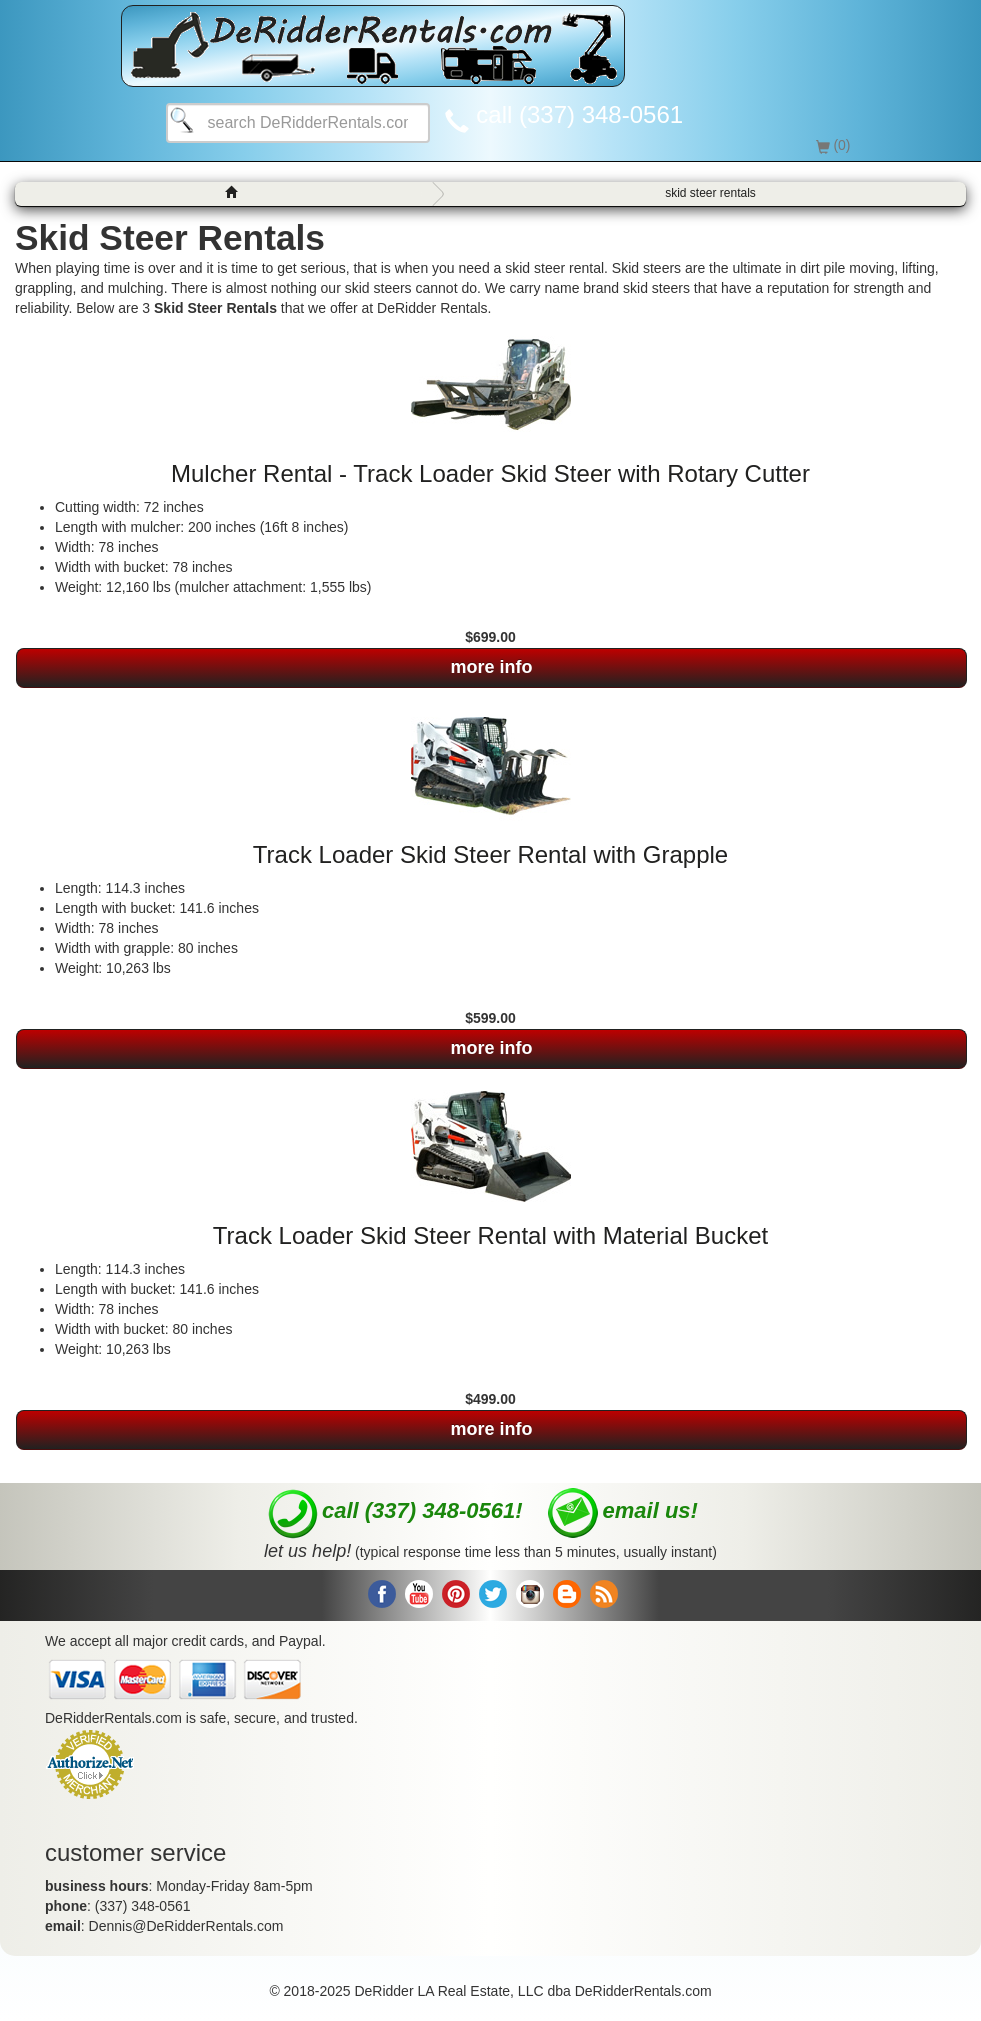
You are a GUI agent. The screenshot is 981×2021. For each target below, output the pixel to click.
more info (491, 667)
